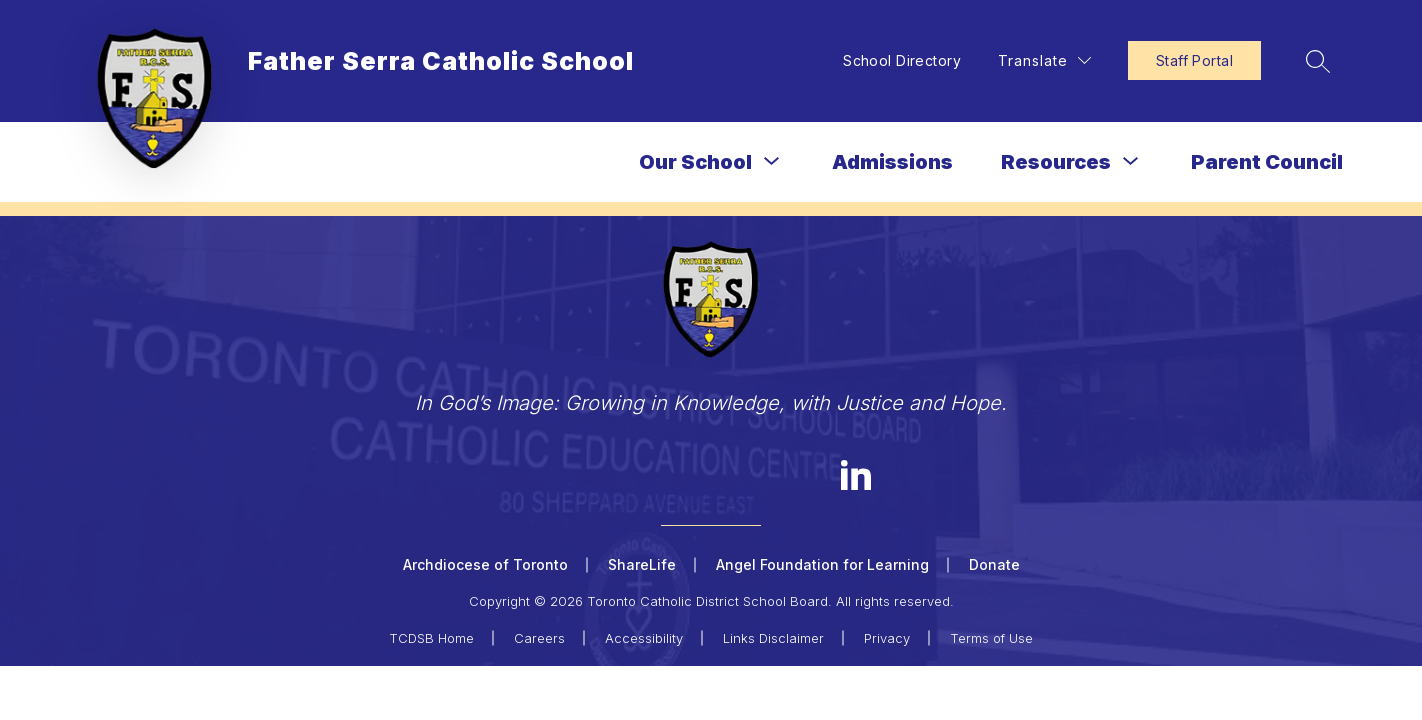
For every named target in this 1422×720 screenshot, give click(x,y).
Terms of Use (991, 638)
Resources (1056, 162)
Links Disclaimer (773, 638)
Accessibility (644, 638)
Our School (695, 162)
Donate (994, 564)
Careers (539, 638)
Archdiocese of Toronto (485, 564)
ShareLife (642, 564)
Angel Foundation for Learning (822, 564)
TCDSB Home (431, 638)
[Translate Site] (1044, 60)
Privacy (887, 638)
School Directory (902, 60)
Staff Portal (1194, 60)
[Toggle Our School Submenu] (772, 161)
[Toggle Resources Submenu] (1131, 161)
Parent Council (1267, 162)
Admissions (892, 162)
